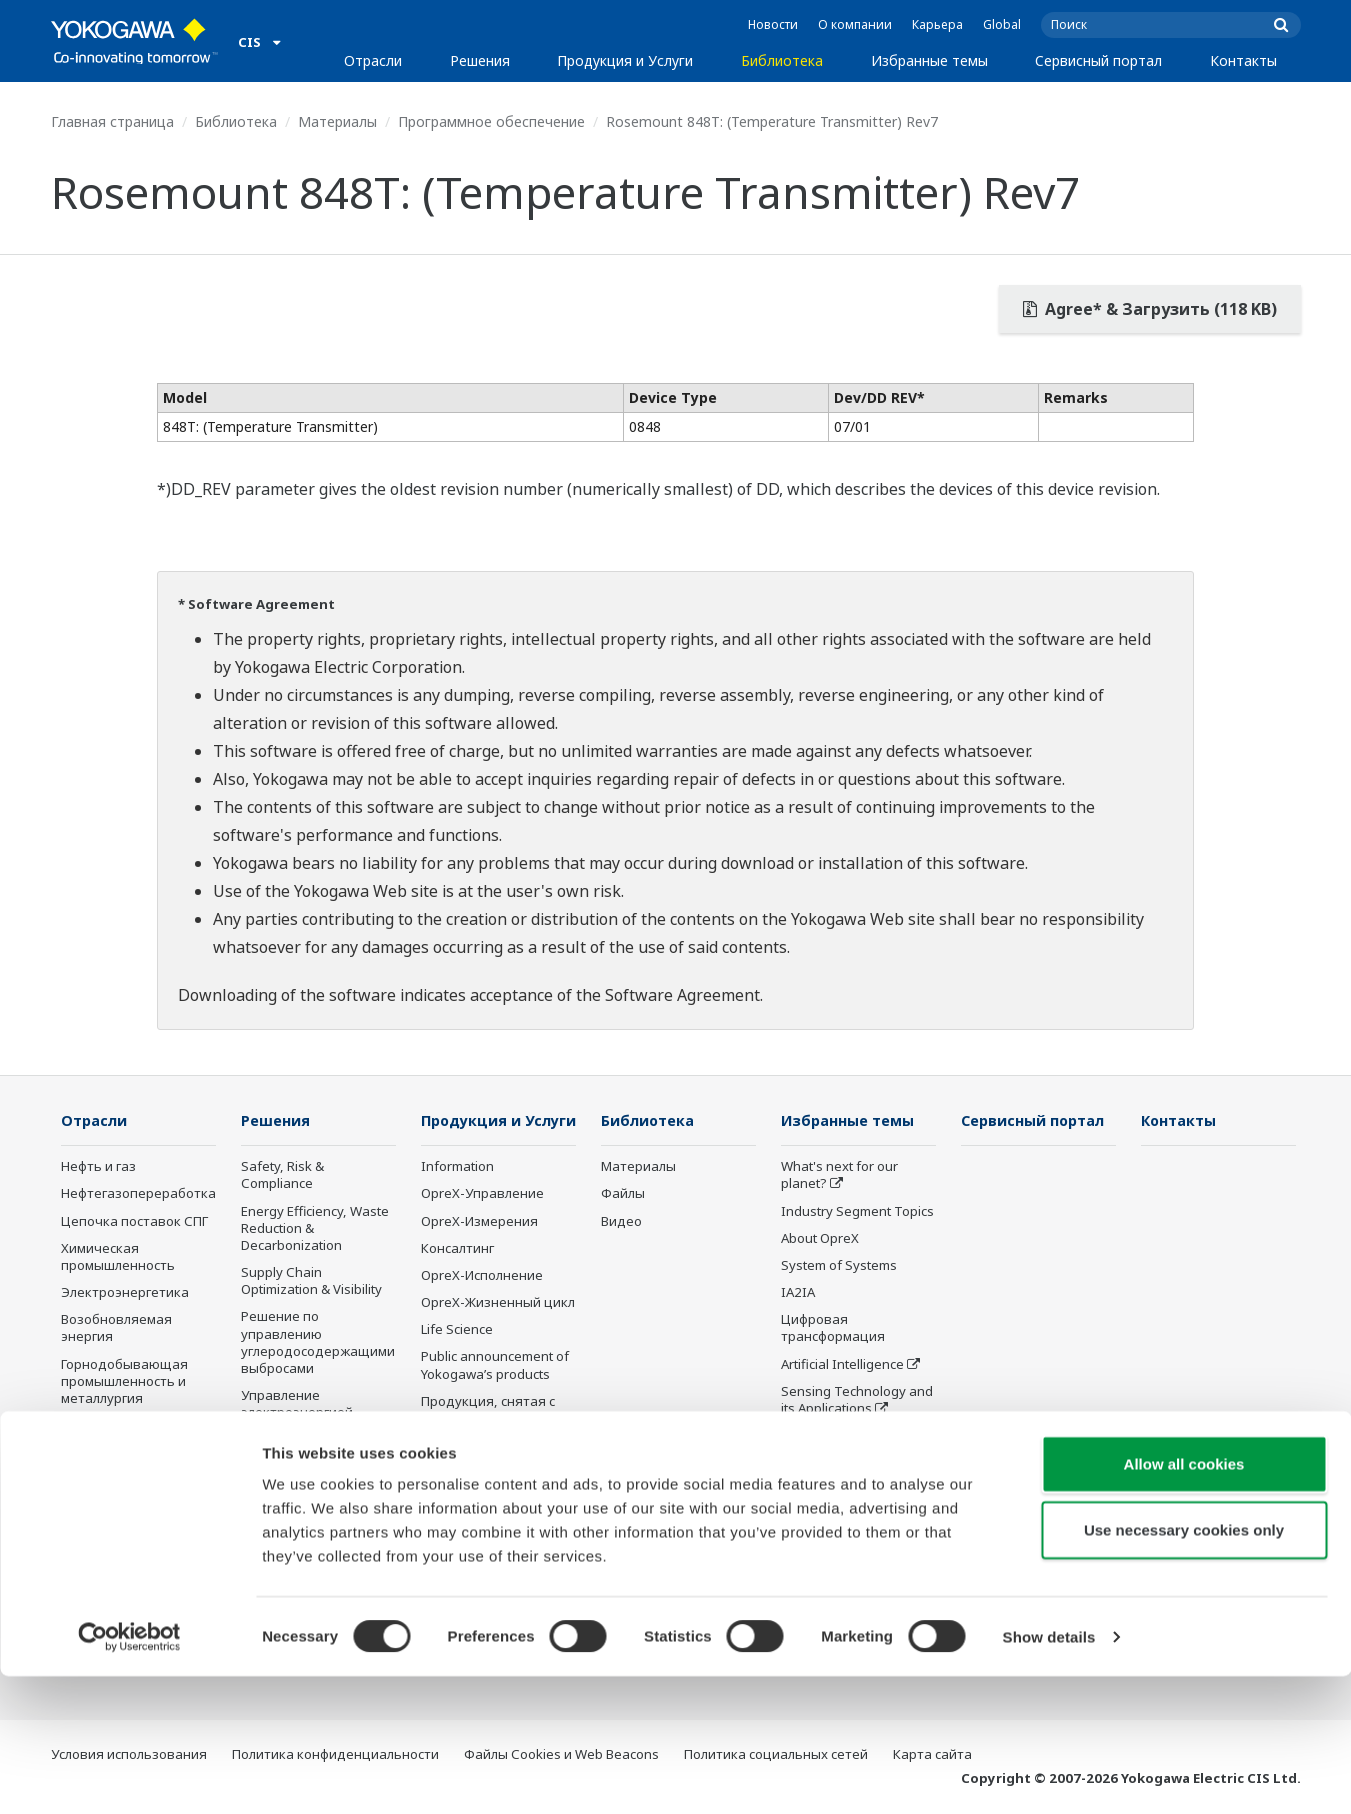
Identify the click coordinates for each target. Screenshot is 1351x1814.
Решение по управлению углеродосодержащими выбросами (318, 1342)
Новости (773, 24)
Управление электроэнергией (297, 1404)
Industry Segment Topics (857, 1212)
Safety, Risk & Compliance (282, 1175)
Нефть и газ (98, 1167)
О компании (855, 24)
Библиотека (782, 60)
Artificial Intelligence (842, 1364)
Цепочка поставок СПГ (134, 1222)
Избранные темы (929, 60)
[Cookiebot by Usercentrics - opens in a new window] (129, 1775)
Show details (1049, 1774)
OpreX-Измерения (479, 1250)
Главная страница (112, 121)
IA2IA (798, 1293)
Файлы (623, 1194)
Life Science (457, 1359)
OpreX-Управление (482, 1223)
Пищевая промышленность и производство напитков (123, 1478)
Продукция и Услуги (625, 60)
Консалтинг (457, 1278)
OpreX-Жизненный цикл (498, 1332)
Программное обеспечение (491, 121)
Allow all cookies (1184, 1601)
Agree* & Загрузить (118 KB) (1150, 309)
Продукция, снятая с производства (488, 1439)
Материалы (337, 121)
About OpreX (820, 1239)
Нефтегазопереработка (138, 1194)
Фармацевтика (110, 1426)
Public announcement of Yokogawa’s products (495, 1394)
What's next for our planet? (839, 1175)
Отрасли (373, 60)
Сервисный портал (1098, 60)
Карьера (937, 24)
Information (457, 1196)
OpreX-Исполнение (482, 1305)
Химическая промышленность (118, 1257)
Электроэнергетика (125, 1293)
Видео (621, 1222)
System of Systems (839, 1266)
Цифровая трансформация (833, 1328)
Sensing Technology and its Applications (857, 1400)
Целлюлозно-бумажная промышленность (137, 1540)
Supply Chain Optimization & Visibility (311, 1281)
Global (1002, 24)
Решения (480, 60)
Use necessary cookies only (1184, 1667)
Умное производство (849, 1436)
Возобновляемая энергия (116, 1328)
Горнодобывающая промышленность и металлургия (124, 1381)
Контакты (1243, 60)
